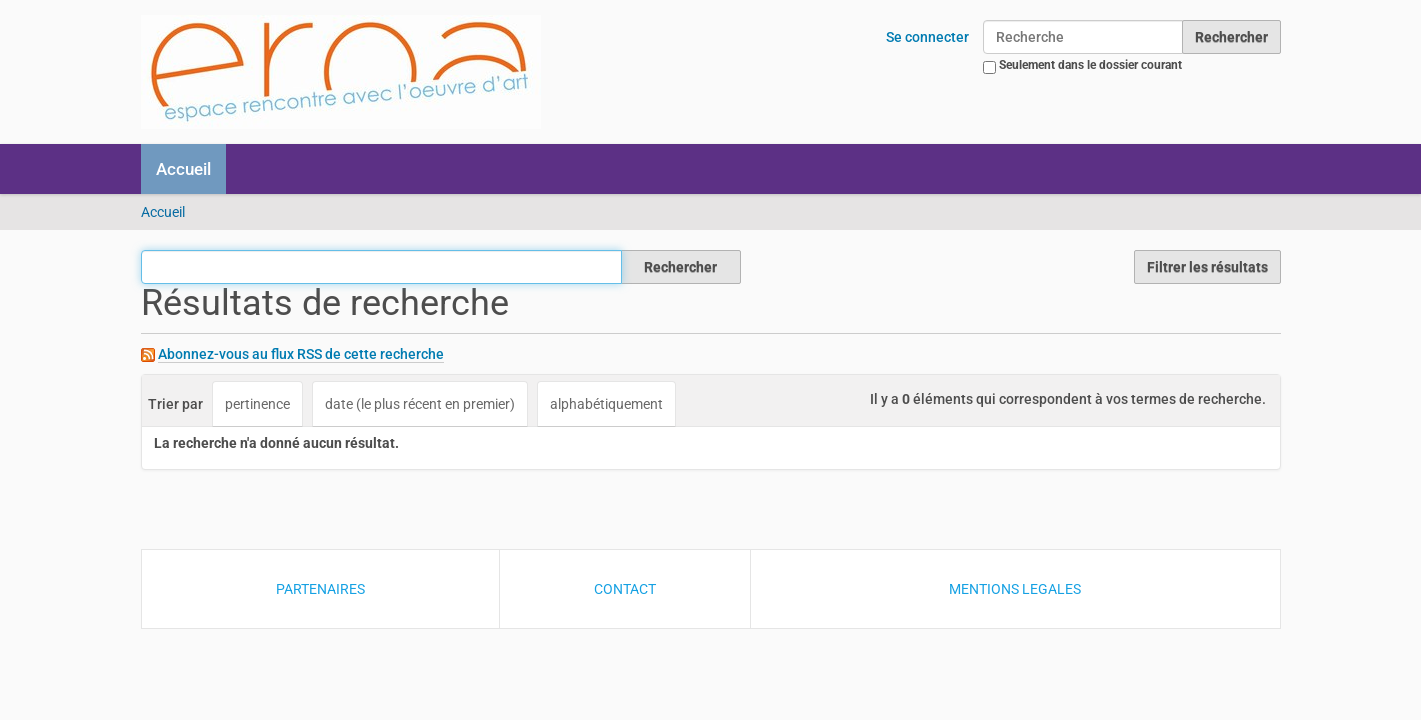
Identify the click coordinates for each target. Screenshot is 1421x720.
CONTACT (625, 589)
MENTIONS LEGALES (1015, 589)
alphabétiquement (606, 404)
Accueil (183, 169)
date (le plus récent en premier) (420, 404)
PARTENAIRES (320, 589)
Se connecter (927, 37)
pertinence (257, 404)
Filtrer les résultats (1207, 267)
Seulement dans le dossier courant (1090, 65)
